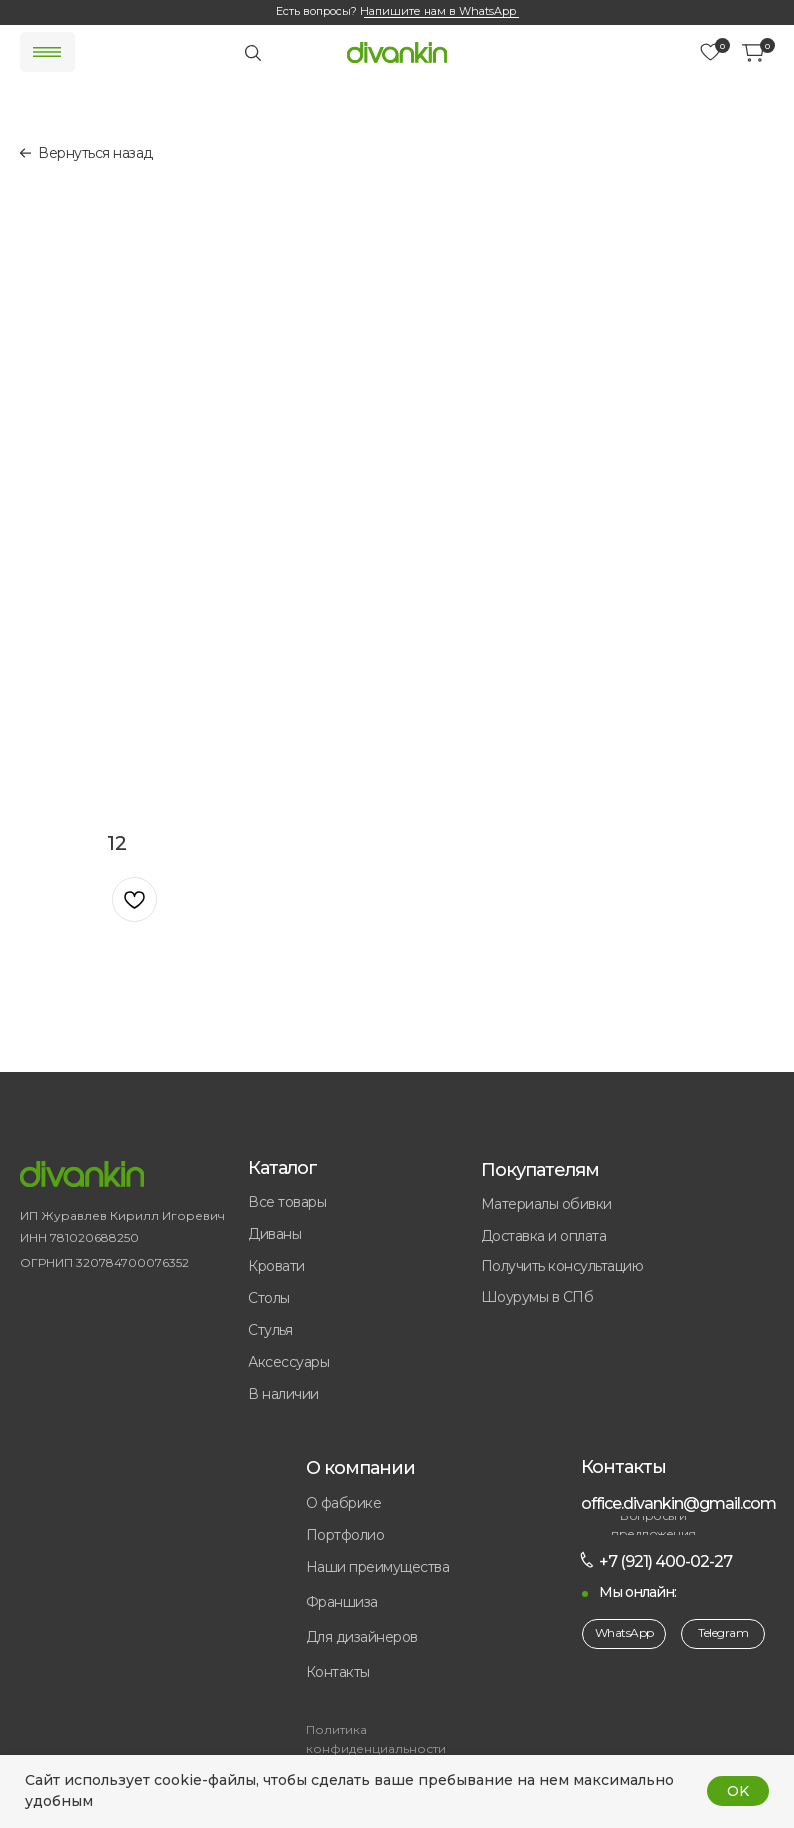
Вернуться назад (95, 153)
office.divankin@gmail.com (678, 1503)
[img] (397, 52)
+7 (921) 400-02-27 (665, 1561)
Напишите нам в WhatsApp (438, 11)
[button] (405, 1603)
